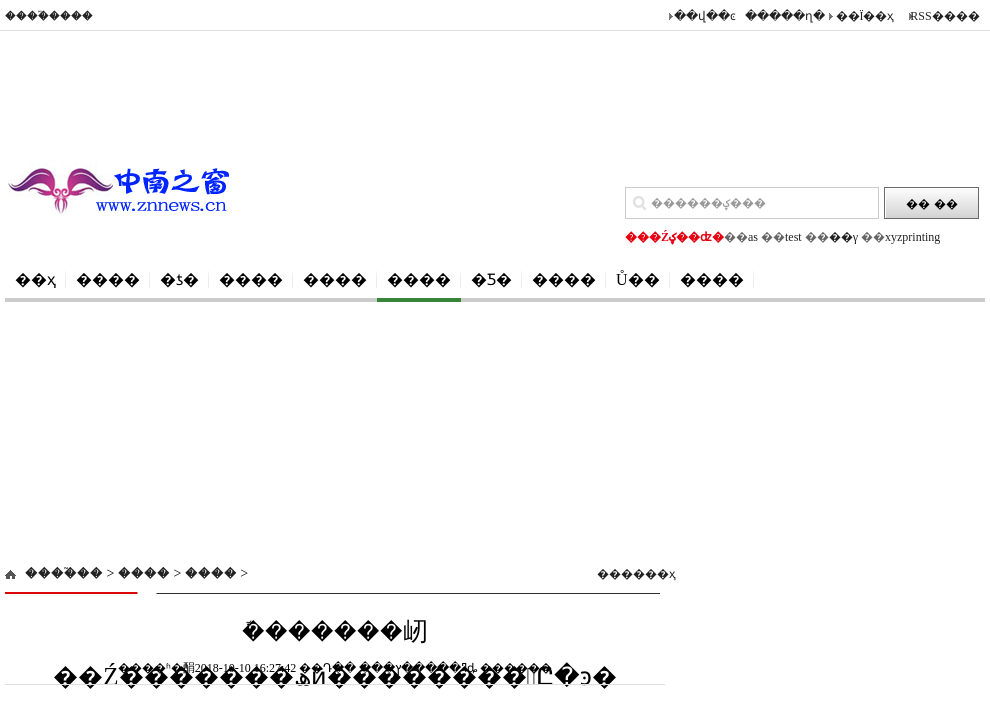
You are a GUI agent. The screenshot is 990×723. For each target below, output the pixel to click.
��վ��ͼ (705, 16)
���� (108, 279)
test (793, 237)
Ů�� (638, 279)
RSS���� (944, 16)
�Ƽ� (491, 279)
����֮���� (49, 16)
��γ (843, 237)
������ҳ (628, 574)
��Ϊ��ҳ (865, 16)
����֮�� (64, 573)
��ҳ (35, 279)
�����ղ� (785, 16)
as (753, 237)
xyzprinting (912, 237)
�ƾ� (179, 279)
